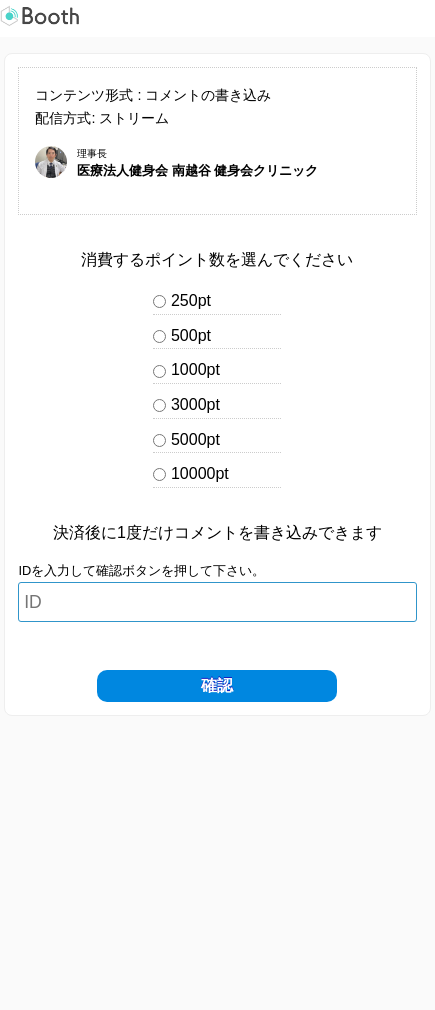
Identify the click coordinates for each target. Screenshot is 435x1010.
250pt (191, 300)
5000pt (195, 439)
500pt (191, 335)
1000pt (195, 369)
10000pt (200, 473)
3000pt (195, 404)
